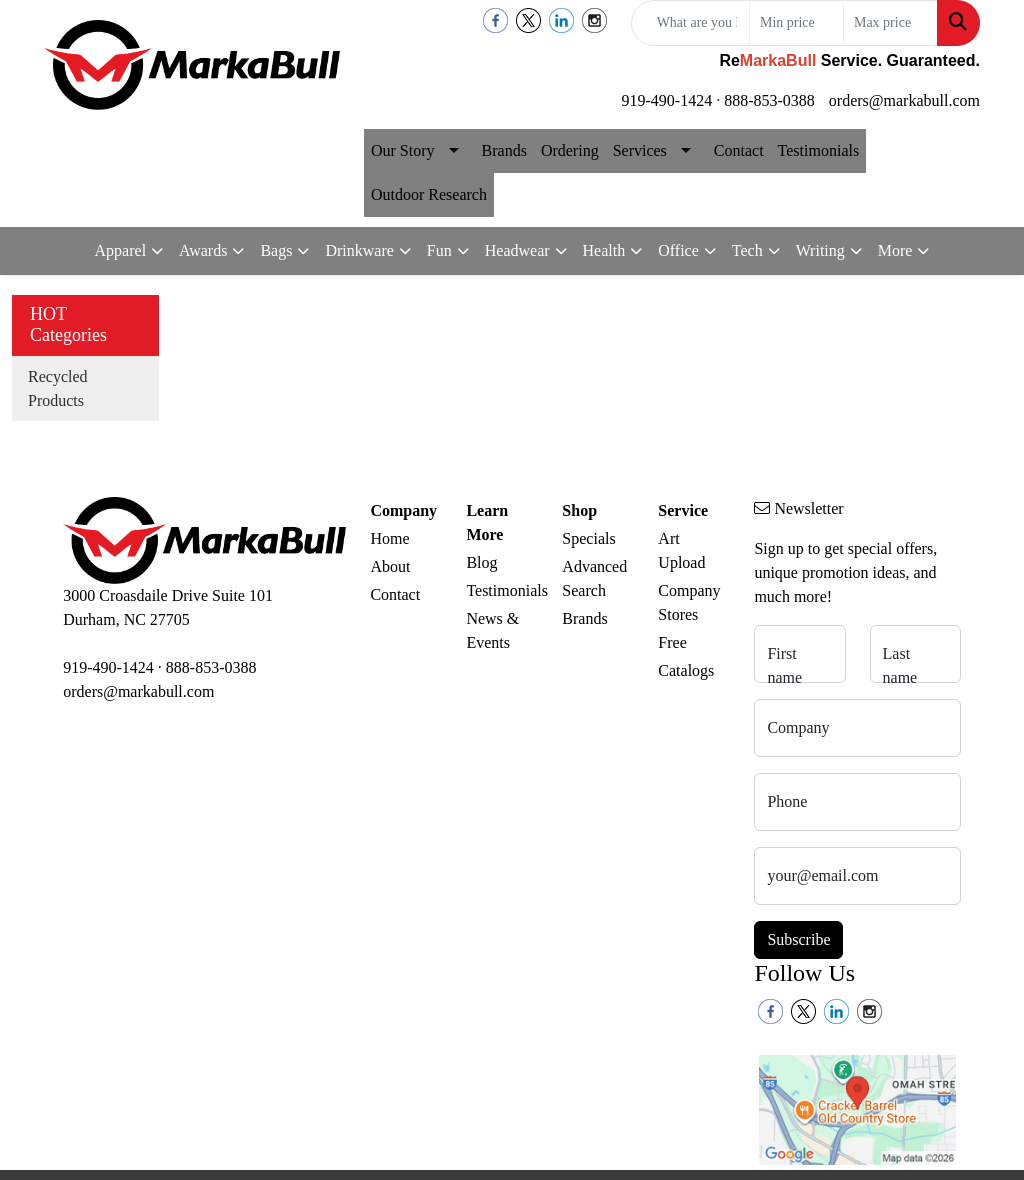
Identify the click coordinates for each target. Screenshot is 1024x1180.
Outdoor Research (429, 194)
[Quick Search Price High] (890, 23)
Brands (504, 150)
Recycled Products (58, 388)
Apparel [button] (121, 250)
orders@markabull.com (904, 100)
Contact (739, 150)
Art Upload (681, 550)
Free (672, 642)
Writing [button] (820, 250)
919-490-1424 (667, 100)
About (390, 566)
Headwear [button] (517, 250)
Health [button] (604, 250)
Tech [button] (747, 250)
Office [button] (678, 250)
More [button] (895, 250)
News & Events (492, 630)
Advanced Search (594, 578)
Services (640, 150)
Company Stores (689, 602)
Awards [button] (203, 250)
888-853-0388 (769, 100)
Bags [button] (276, 250)
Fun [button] (439, 250)
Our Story (403, 150)
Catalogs (686, 670)
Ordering (570, 150)
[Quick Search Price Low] (796, 23)
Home (389, 538)
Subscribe (798, 939)
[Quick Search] (690, 23)
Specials (588, 538)
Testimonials (819, 150)
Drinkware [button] (359, 250)
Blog (481, 562)
